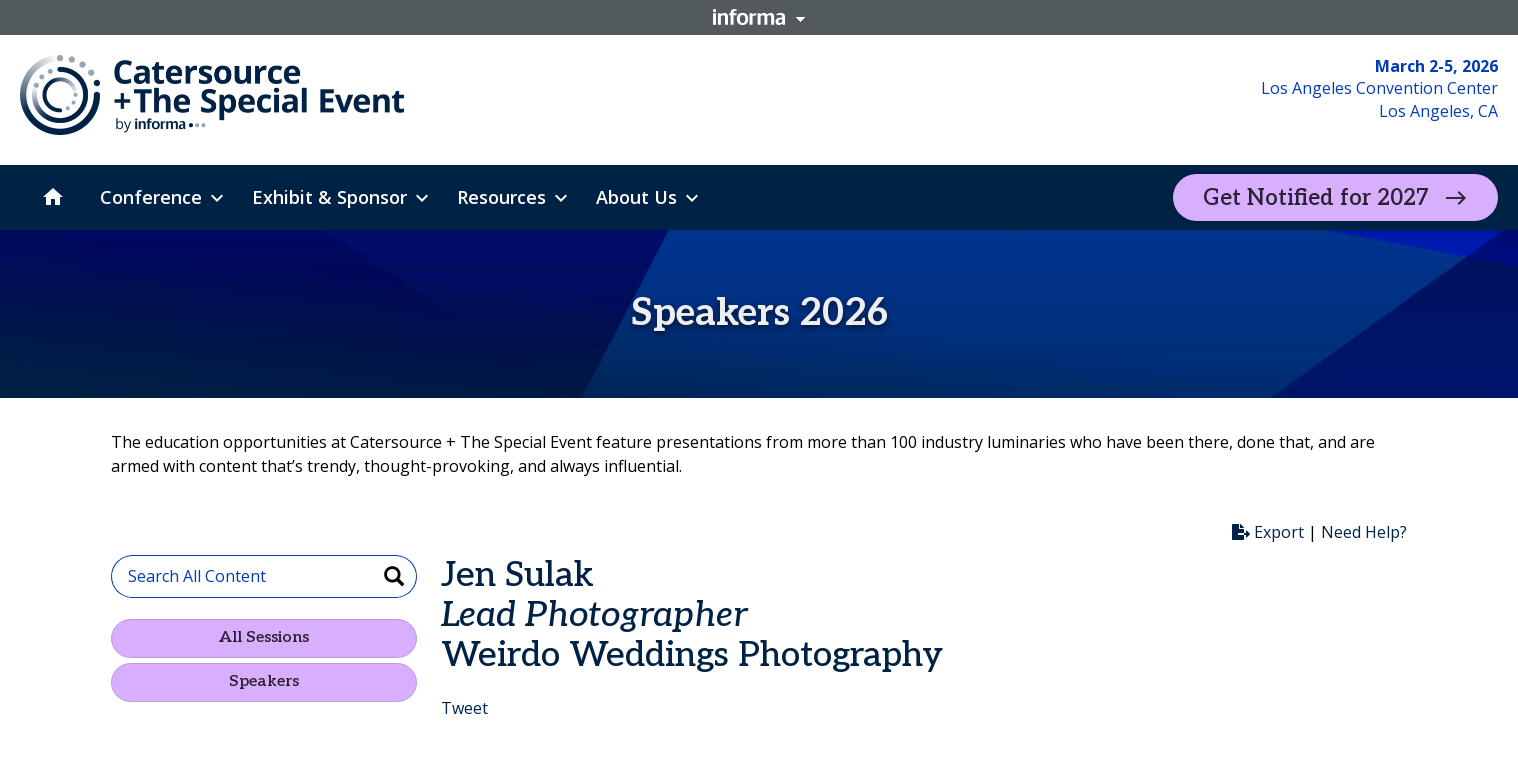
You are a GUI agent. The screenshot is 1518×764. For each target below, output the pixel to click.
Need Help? (1364, 532)
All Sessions (264, 637)
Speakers (264, 681)
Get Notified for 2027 (1316, 198)
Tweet (464, 708)
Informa (759, 17)
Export (1268, 532)
